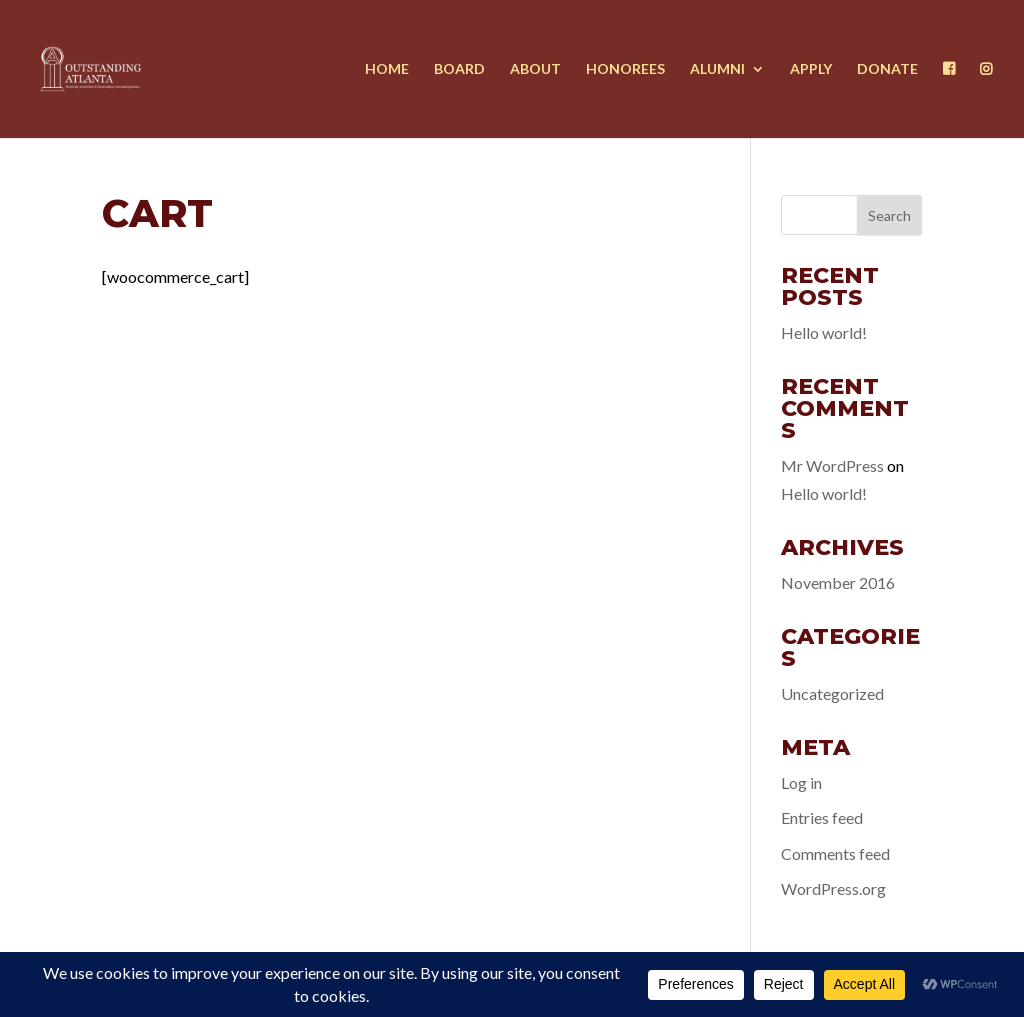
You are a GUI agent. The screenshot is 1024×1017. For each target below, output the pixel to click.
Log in (801, 782)
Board (459, 69)
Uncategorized (832, 693)
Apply (811, 69)
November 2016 (838, 582)
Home (387, 69)
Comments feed (835, 853)
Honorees (625, 69)
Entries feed (822, 817)
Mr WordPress (832, 465)
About (535, 69)
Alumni (717, 69)
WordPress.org (833, 888)
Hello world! (824, 332)
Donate (887, 69)
